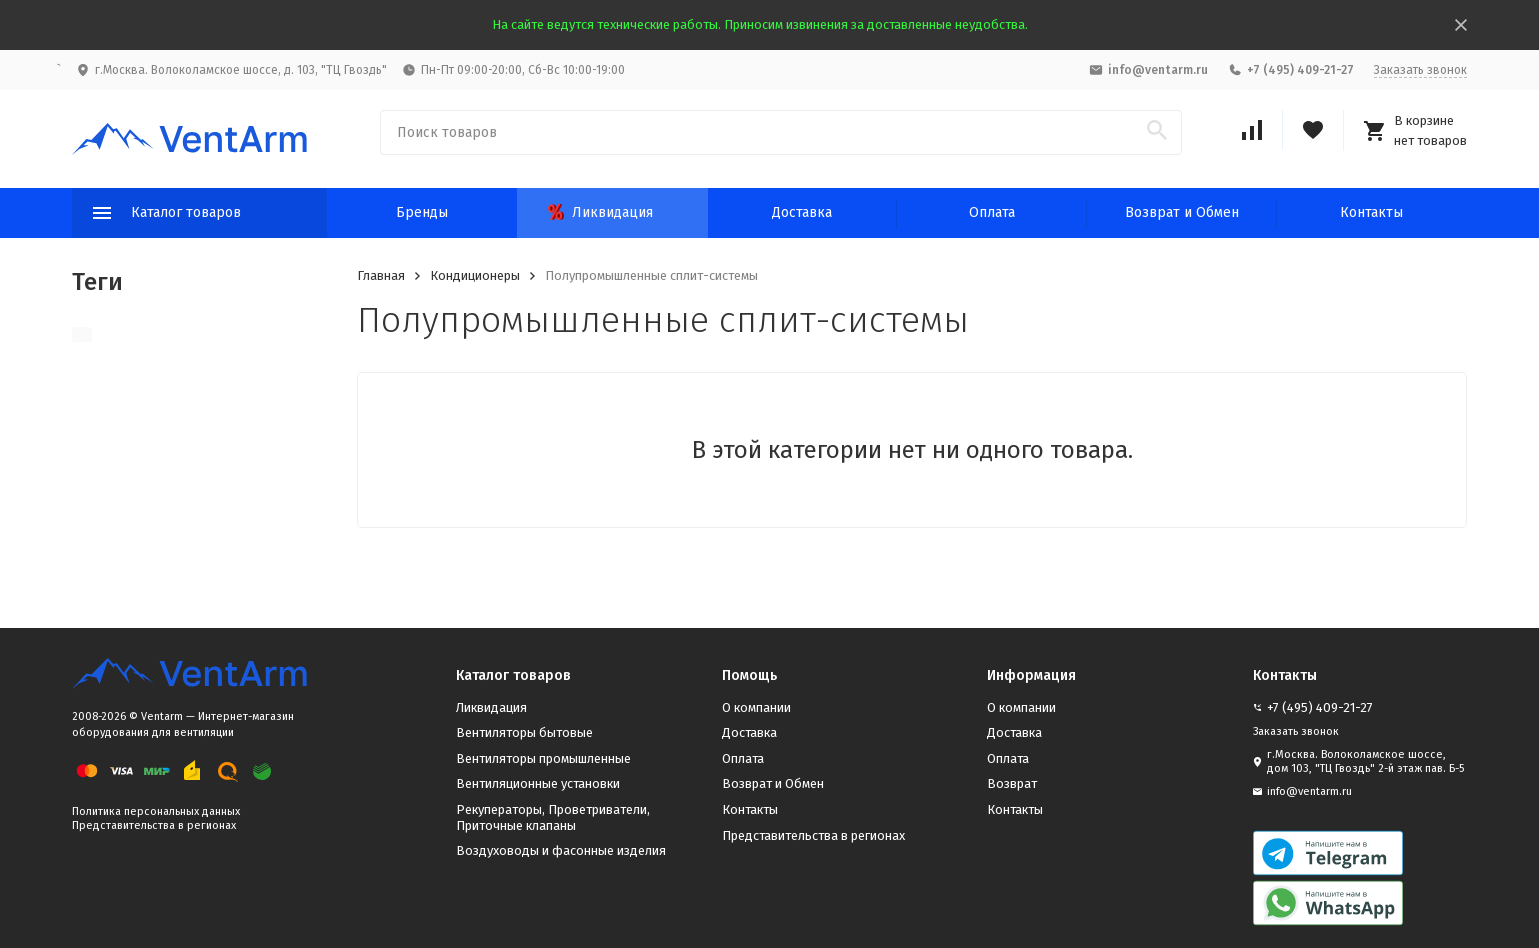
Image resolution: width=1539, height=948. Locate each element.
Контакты (1371, 212)
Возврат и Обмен (1182, 212)
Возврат (1012, 783)
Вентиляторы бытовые (524, 732)
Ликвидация (600, 212)
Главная (381, 275)
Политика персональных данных (156, 811)
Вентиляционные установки (538, 783)
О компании (756, 707)
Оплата (992, 212)
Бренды (422, 212)
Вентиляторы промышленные (543, 758)
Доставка (802, 212)
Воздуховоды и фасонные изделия (561, 850)
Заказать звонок (1420, 70)
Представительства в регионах (154, 825)
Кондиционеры (475, 275)
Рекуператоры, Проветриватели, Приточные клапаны (553, 817)
